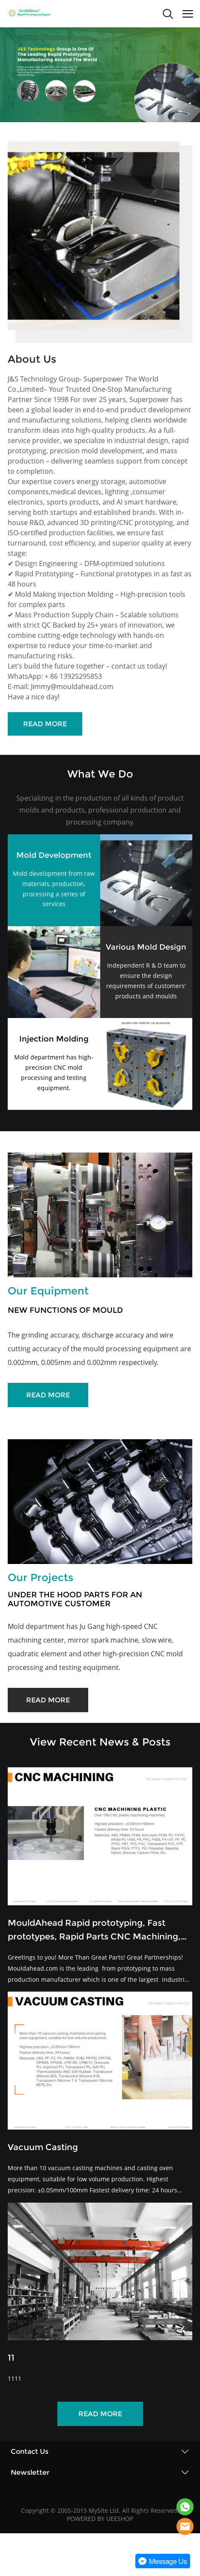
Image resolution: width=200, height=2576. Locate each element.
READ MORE (45, 724)
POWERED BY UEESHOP (100, 2518)
